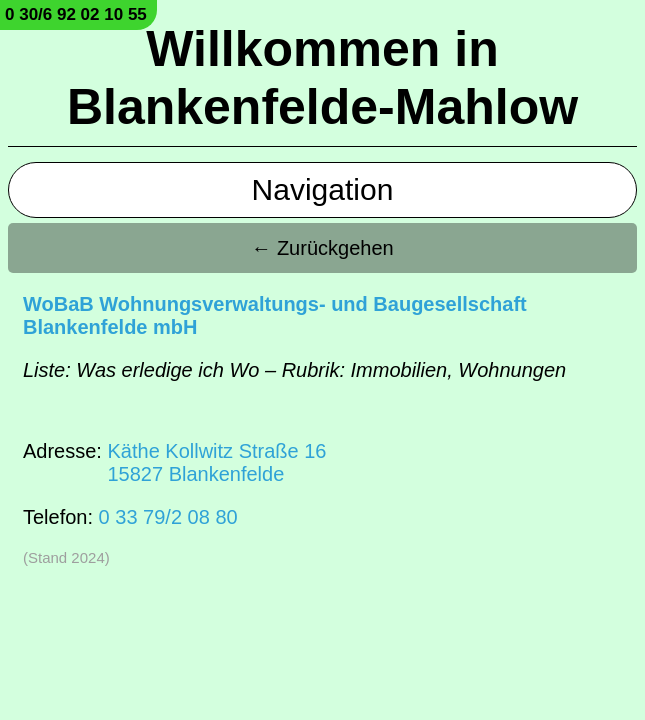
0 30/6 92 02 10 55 (76, 14)
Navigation (323, 189)
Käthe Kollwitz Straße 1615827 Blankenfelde (216, 462)
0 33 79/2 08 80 (168, 517)
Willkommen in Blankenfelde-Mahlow (322, 78)
